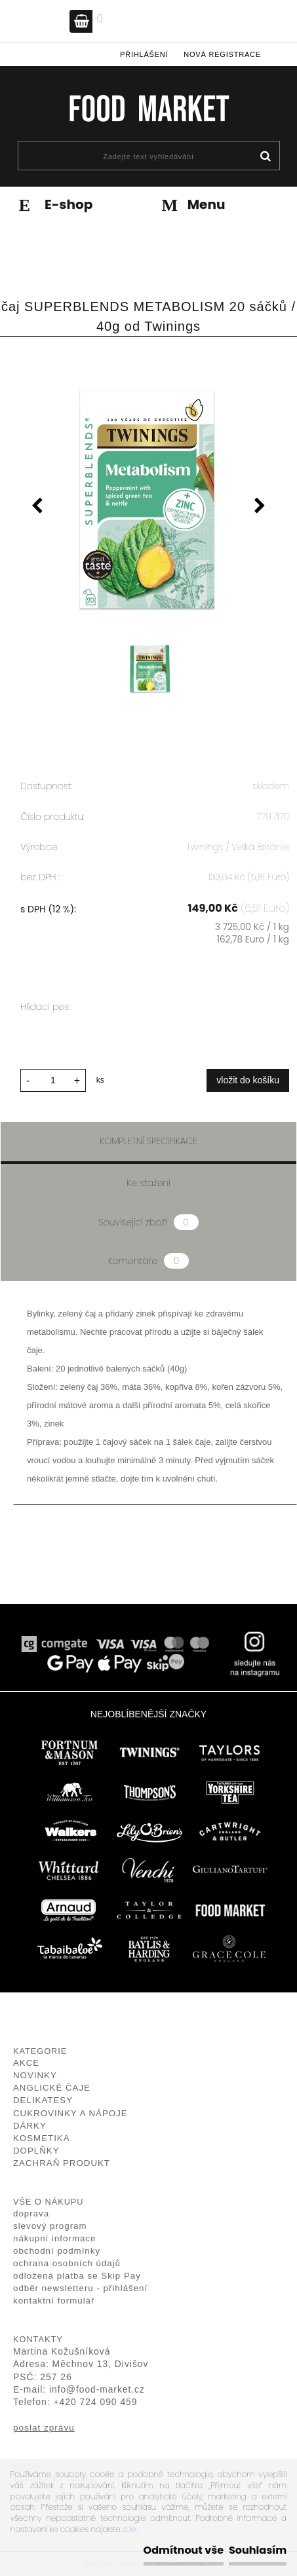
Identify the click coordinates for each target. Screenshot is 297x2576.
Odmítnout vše (184, 2550)
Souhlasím (258, 2550)
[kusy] (53, 1080)
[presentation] (37, 507)
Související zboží (148, 1222)
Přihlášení (144, 54)
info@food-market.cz (97, 2390)
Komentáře (148, 1260)
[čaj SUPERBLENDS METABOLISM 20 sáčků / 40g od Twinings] (149, 501)
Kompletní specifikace (148, 1141)
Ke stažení (148, 1182)
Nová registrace (222, 54)
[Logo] (148, 108)
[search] (265, 156)
